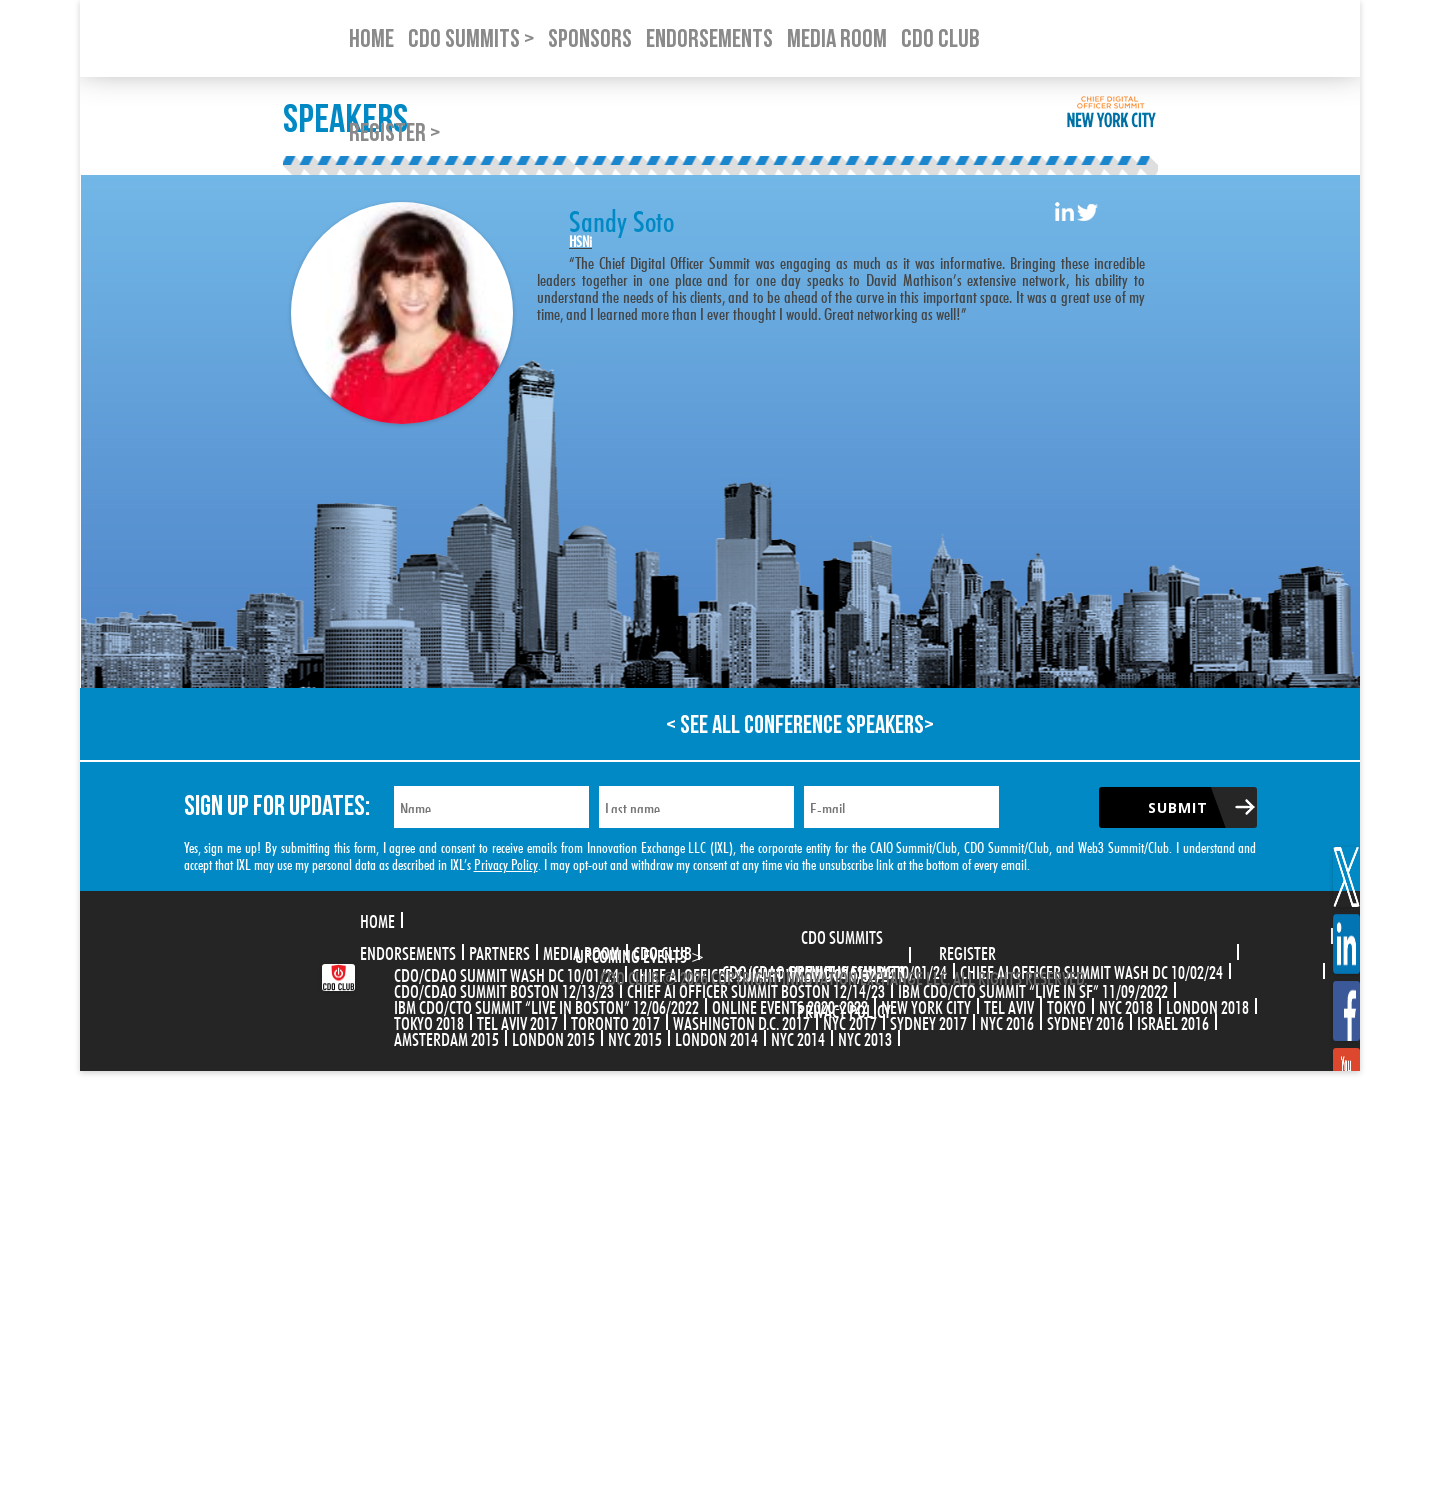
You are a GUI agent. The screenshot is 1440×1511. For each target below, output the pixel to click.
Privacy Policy (506, 862)
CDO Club (662, 951)
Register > (394, 133)
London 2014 (716, 1037)
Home (377, 919)
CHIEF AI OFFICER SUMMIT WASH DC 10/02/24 (1091, 970)
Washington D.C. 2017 (741, 1021)
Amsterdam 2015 (446, 1037)
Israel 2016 (1173, 1021)
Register (967, 951)
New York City (926, 1005)
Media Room (581, 951)
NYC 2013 (865, 1037)
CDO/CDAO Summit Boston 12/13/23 (504, 989)
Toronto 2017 (615, 1021)
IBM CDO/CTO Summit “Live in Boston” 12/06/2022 (546, 1005)
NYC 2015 (635, 1037)
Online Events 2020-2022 (790, 1005)
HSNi (580, 239)
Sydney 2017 (928, 1021)
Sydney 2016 (1085, 1021)
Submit (1178, 807)
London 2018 (1207, 1005)
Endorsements (408, 951)
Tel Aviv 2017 (517, 1021)
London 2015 (553, 1037)
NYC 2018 (1126, 1005)
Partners (499, 951)
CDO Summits (842, 935)
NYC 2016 (1007, 1021)
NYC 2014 (798, 1037)
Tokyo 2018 (429, 1021)
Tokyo (1066, 1005)
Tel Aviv (1009, 1005)
